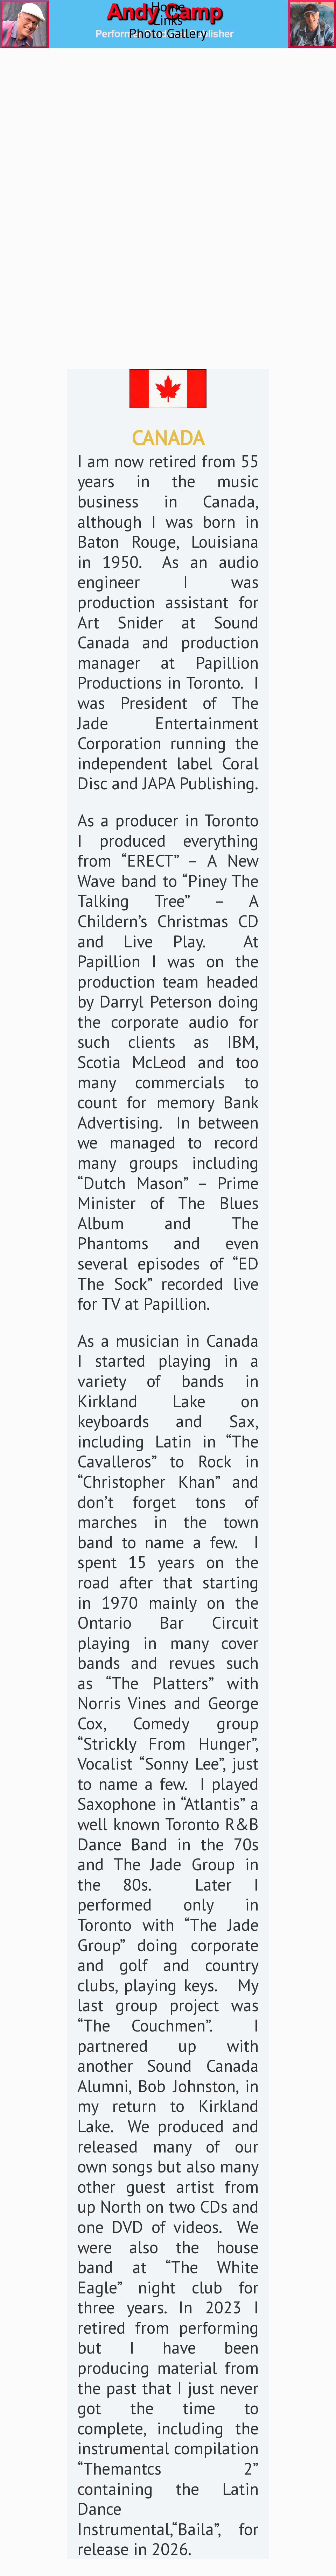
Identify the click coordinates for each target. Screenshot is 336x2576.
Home (168, 6)
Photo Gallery (168, 33)
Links (168, 20)
